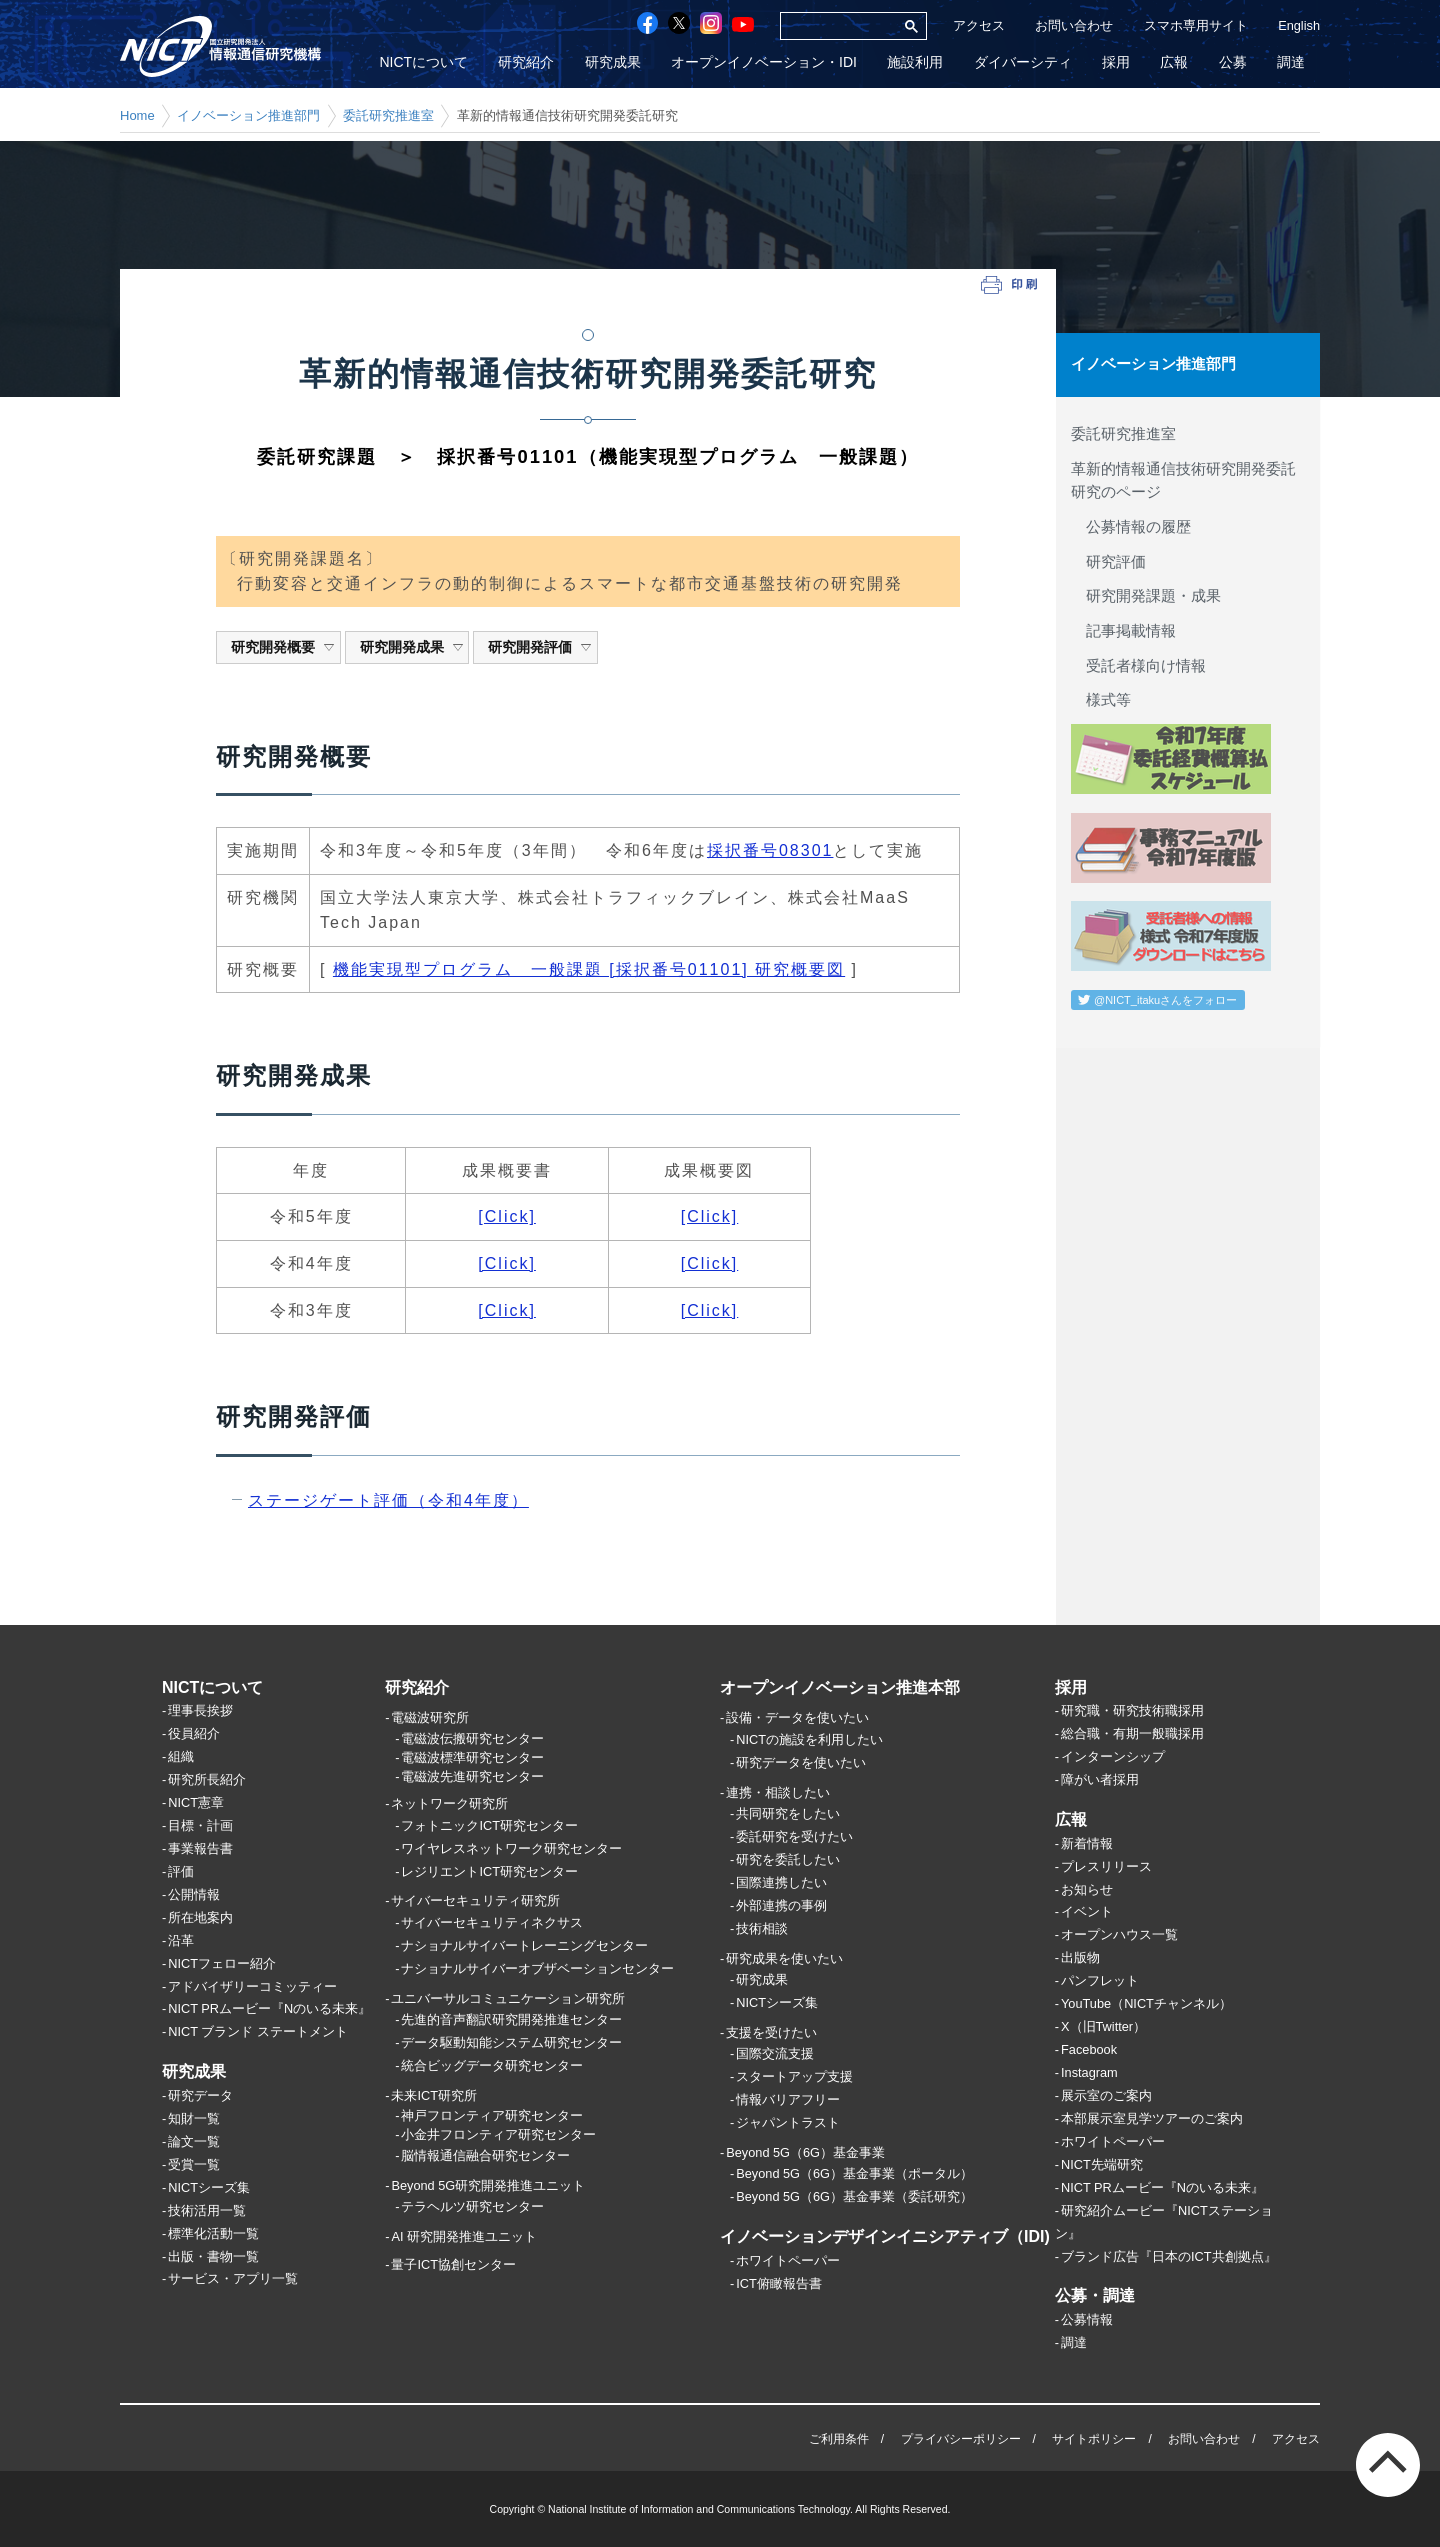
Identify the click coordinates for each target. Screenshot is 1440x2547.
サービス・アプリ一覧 (233, 2279)
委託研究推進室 (388, 115)
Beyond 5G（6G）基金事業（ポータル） (854, 2174)
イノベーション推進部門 (248, 115)
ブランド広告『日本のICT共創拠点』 (1169, 2256)
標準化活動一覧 (213, 2233)
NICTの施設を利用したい (809, 1739)
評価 (181, 1871)
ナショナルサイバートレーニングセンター (524, 1945)
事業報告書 (200, 1848)
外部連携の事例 (781, 1905)
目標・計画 (200, 1825)
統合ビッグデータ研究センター (492, 2065)
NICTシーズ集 (209, 2187)
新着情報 (1087, 1843)
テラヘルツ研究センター (472, 2206)
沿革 (181, 1940)
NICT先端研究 (1102, 2164)
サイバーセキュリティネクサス (492, 1922)
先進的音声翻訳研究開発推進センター (511, 2019)
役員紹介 (194, 1734)
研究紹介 (529, 63)
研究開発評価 (540, 647)
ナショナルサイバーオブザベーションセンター (537, 1968)
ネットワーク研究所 (449, 1804)
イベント (1087, 1912)
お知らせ (1087, 1889)
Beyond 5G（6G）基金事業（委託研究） (854, 2197)
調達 (1291, 63)
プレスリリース (1106, 1866)
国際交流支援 (775, 2054)
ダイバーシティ (1024, 63)
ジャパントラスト (788, 2122)
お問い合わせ (1074, 25)
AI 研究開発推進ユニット (464, 2236)
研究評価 (1108, 561)
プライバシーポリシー (961, 2439)
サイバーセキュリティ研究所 (475, 1901)
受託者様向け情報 (1138, 664)
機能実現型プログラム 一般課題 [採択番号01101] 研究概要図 (589, 969)
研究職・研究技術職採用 (1132, 1711)
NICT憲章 (196, 1802)
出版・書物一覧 (213, 2256)
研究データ (200, 2095)
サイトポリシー (1094, 2439)
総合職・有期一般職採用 (1132, 1734)
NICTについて (426, 63)
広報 (1175, 63)
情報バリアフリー (788, 2100)
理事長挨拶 (200, 1711)
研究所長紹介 (207, 1780)
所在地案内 (200, 1917)
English (1299, 25)
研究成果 (615, 63)
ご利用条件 (839, 2439)
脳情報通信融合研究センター (485, 2155)
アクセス (979, 25)
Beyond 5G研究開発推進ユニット (488, 2185)
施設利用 (917, 63)
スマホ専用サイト (1196, 25)
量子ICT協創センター (453, 2265)
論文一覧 (194, 2141)
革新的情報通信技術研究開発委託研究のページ (1183, 480)
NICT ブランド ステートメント (258, 2032)
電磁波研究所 (430, 1718)
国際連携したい (781, 1882)
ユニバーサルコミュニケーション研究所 (508, 1998)
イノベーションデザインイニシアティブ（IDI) (885, 2237)
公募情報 (1087, 2319)
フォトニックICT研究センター (489, 1825)
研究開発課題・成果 (1146, 595)
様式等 (1101, 699)
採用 (1117, 63)
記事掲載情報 (1123, 630)
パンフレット (1100, 1981)
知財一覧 (194, 2118)
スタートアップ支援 (794, 2077)
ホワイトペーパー (788, 2260)
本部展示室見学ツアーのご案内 (1152, 2118)
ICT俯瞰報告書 (779, 2283)
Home (137, 115)
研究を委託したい (788, 1859)
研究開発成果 (412, 647)
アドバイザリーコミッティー (252, 1986)
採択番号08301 (770, 850)
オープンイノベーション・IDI (766, 63)
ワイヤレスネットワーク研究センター (511, 1848)
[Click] (507, 1216)
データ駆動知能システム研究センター (511, 2042)
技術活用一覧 (207, 2210)
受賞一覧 (194, 2164)
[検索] (838, 26)
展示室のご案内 (1106, 2095)
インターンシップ (1113, 1757)
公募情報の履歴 (1131, 526)
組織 (181, 1757)
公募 (1233, 63)
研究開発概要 (283, 647)
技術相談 (762, 1928)
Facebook (1089, 2049)
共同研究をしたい (788, 1813)
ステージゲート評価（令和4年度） (388, 1500)
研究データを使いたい (801, 1762)
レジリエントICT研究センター (489, 1871)
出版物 (1080, 1958)
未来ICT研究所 (434, 2095)
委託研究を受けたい (794, 1836)
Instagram (1089, 2072)
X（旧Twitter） (1103, 2027)
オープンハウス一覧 (1119, 1935)
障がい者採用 (1100, 1780)
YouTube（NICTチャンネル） (1146, 2004)
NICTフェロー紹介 (222, 1963)
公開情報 (194, 1894)
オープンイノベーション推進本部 (840, 1687)
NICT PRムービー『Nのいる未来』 (269, 2009)
